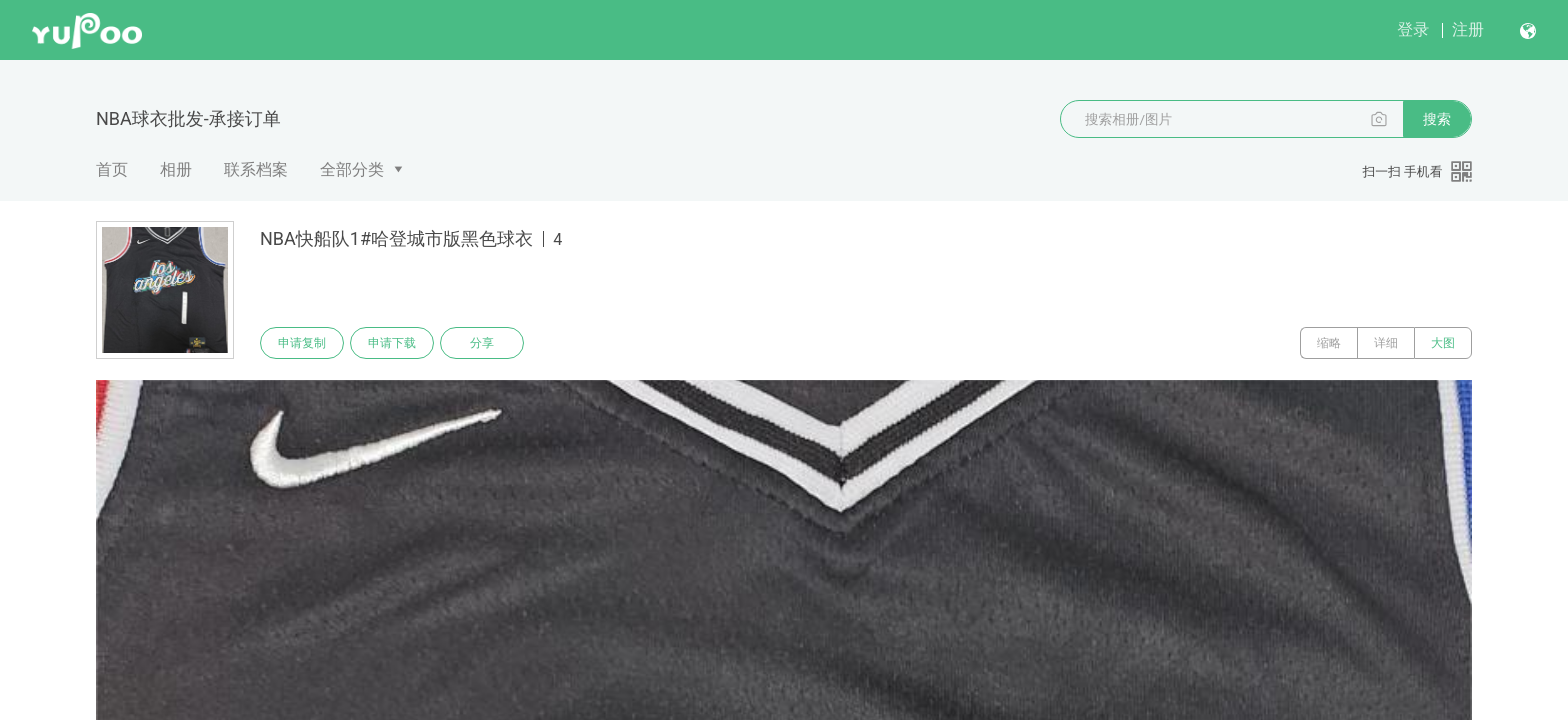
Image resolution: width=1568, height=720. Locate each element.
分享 (482, 343)
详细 (1386, 343)
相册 (176, 169)
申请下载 (392, 343)
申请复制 (302, 343)
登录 (1413, 29)
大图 (1443, 343)
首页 (112, 169)
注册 (1468, 29)
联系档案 (256, 169)
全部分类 (352, 169)
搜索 (1437, 119)
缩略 (1329, 343)
